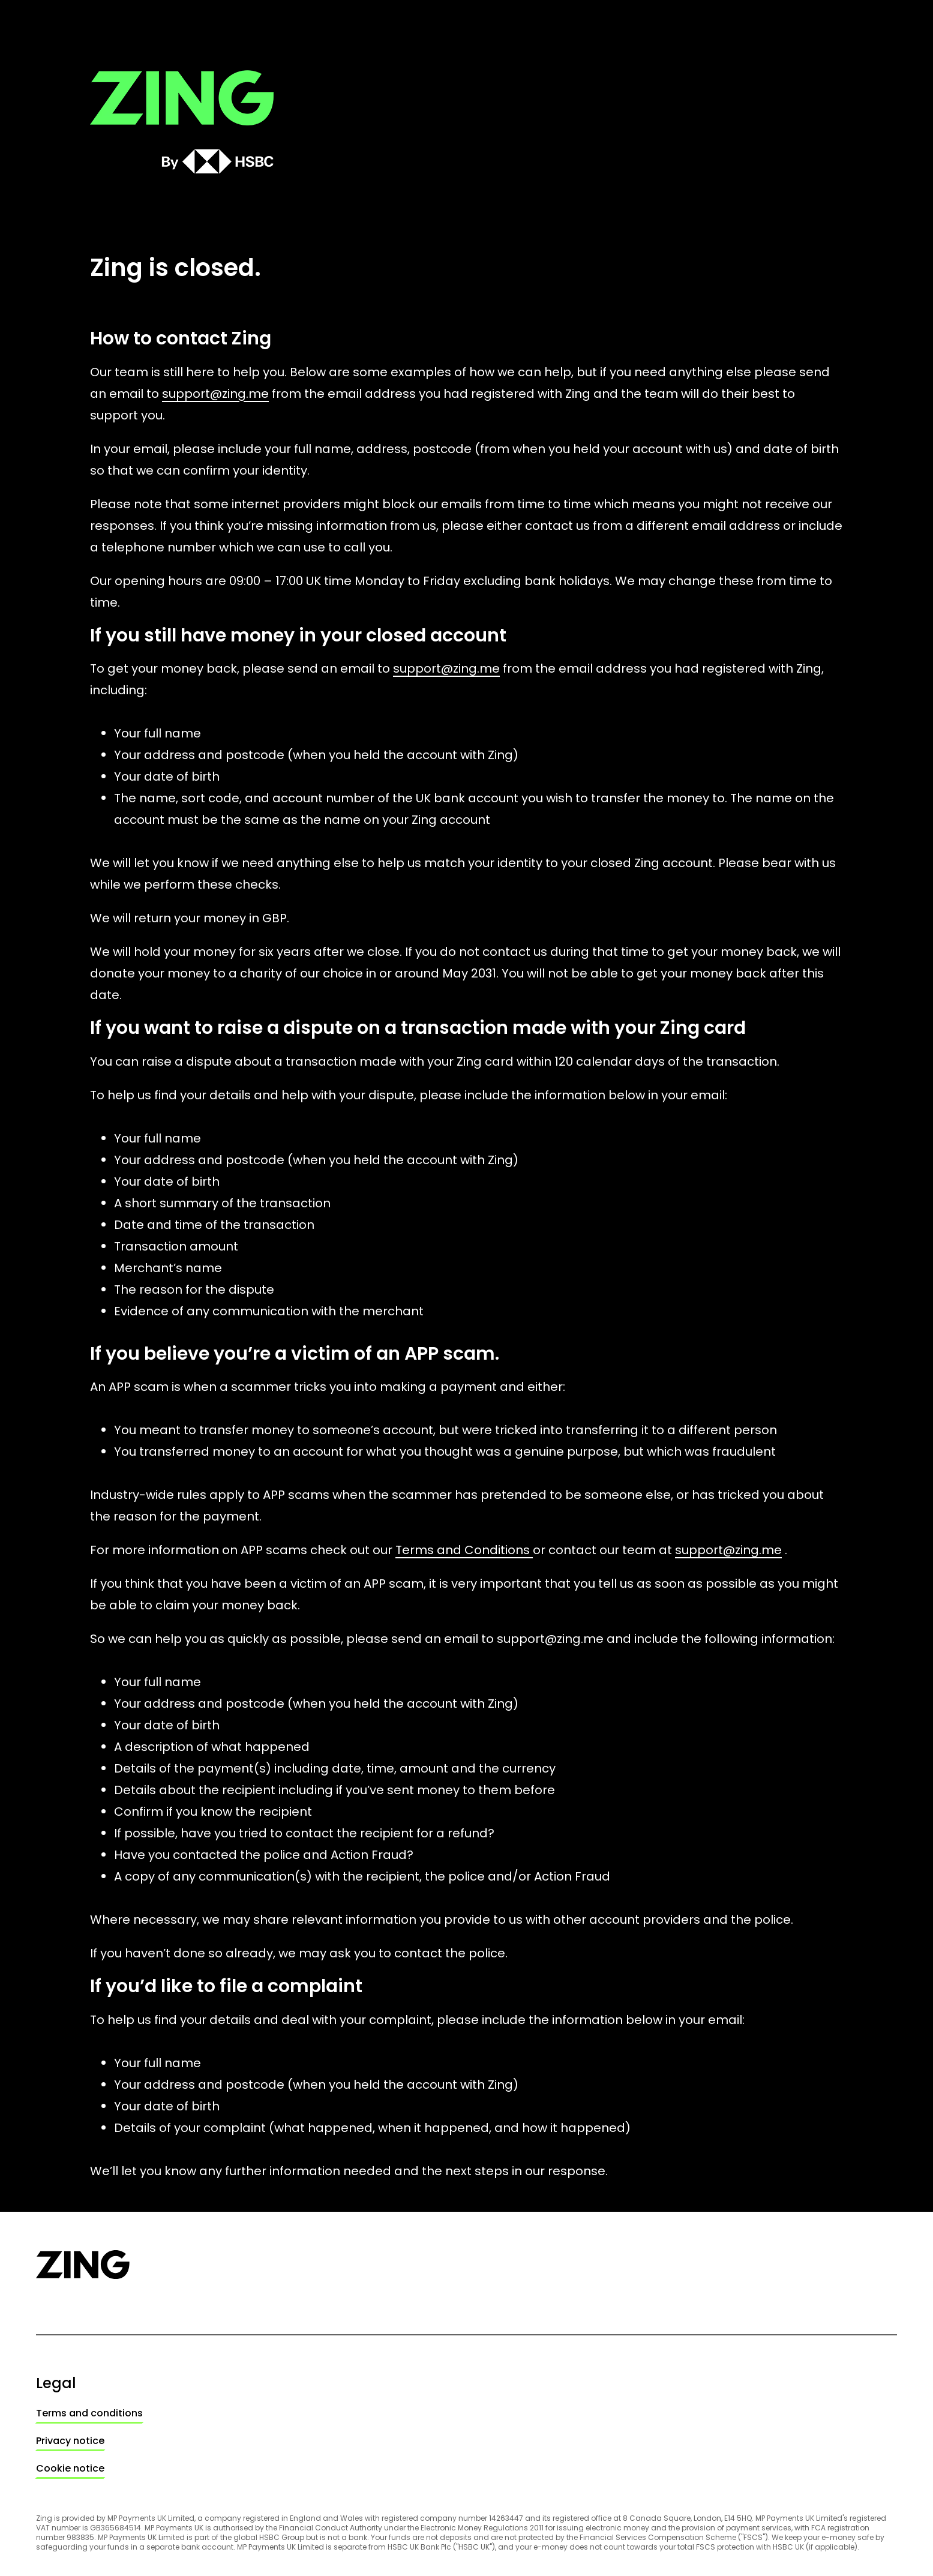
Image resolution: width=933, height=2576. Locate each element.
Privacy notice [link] (70, 2441)
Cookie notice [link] (70, 2468)
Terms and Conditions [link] (464, 1550)
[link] (89, 2413)
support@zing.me (215, 393)
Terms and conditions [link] (89, 2413)
